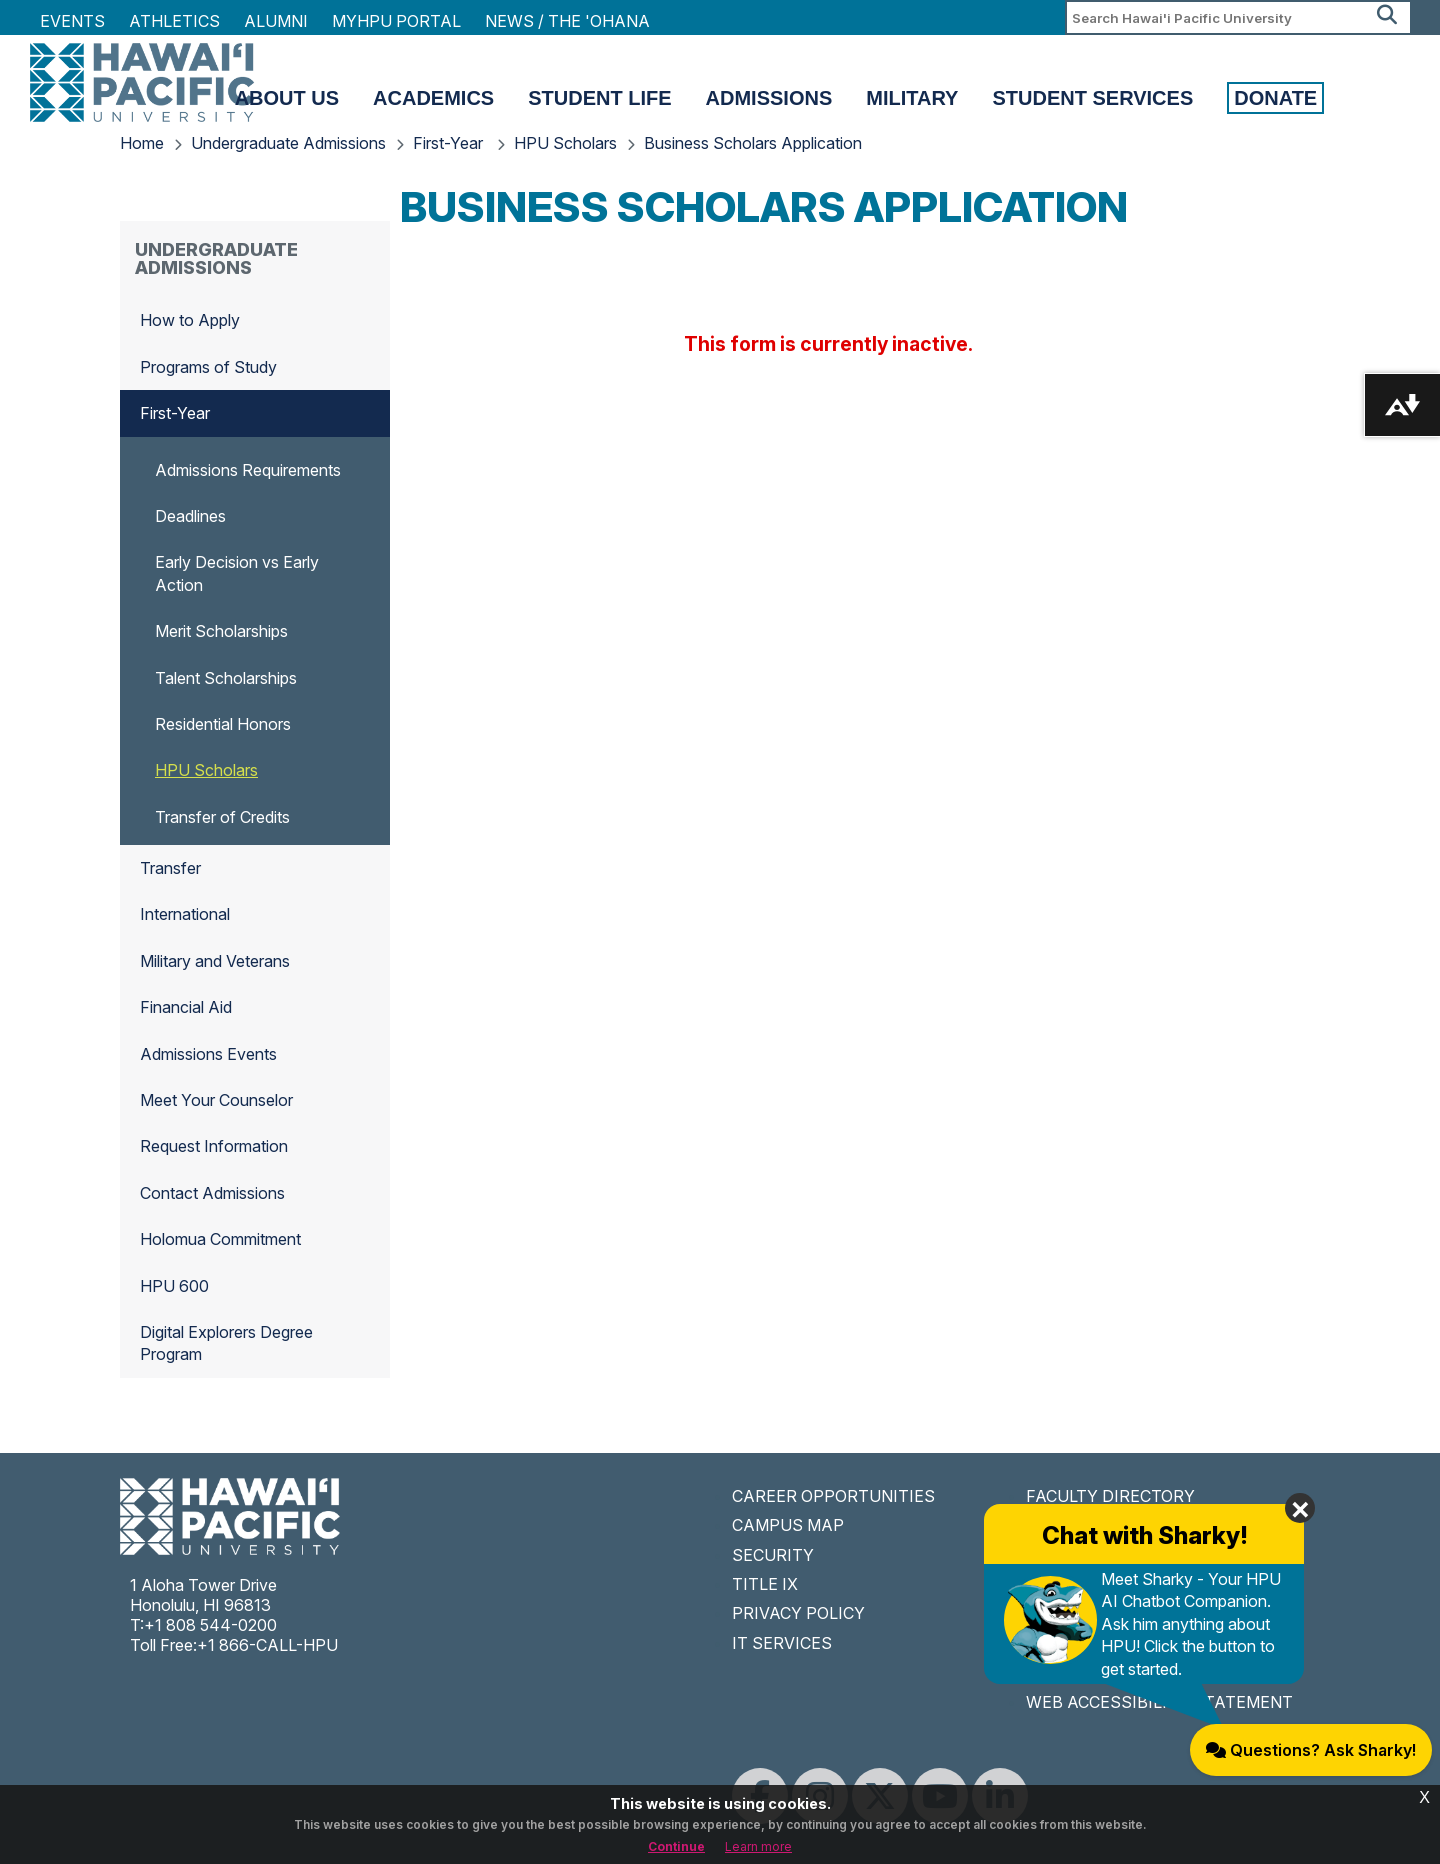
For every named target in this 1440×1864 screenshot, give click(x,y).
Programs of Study (208, 367)
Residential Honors (223, 724)
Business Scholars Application (753, 143)
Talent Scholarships (226, 678)
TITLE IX (765, 1584)
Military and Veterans (215, 961)
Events (72, 21)
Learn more (758, 1846)
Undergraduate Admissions (288, 143)
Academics (433, 98)
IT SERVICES (782, 1643)
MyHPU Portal (396, 21)
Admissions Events (208, 1054)
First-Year (450, 143)
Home (142, 143)
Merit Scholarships (221, 631)
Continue (676, 1846)
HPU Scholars (565, 143)
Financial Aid (186, 1007)
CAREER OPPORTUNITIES (833, 1496)
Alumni (276, 21)
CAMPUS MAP (788, 1525)
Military (912, 98)
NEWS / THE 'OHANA (567, 21)
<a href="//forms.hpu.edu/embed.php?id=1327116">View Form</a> (831, 340)
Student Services (1092, 98)
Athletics (174, 21)
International (185, 914)
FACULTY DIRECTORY (1110, 1496)
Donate (1275, 98)
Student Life (599, 98)
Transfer (170, 868)
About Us (287, 98)
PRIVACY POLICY (798, 1613)
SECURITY (773, 1555)
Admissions (769, 98)
